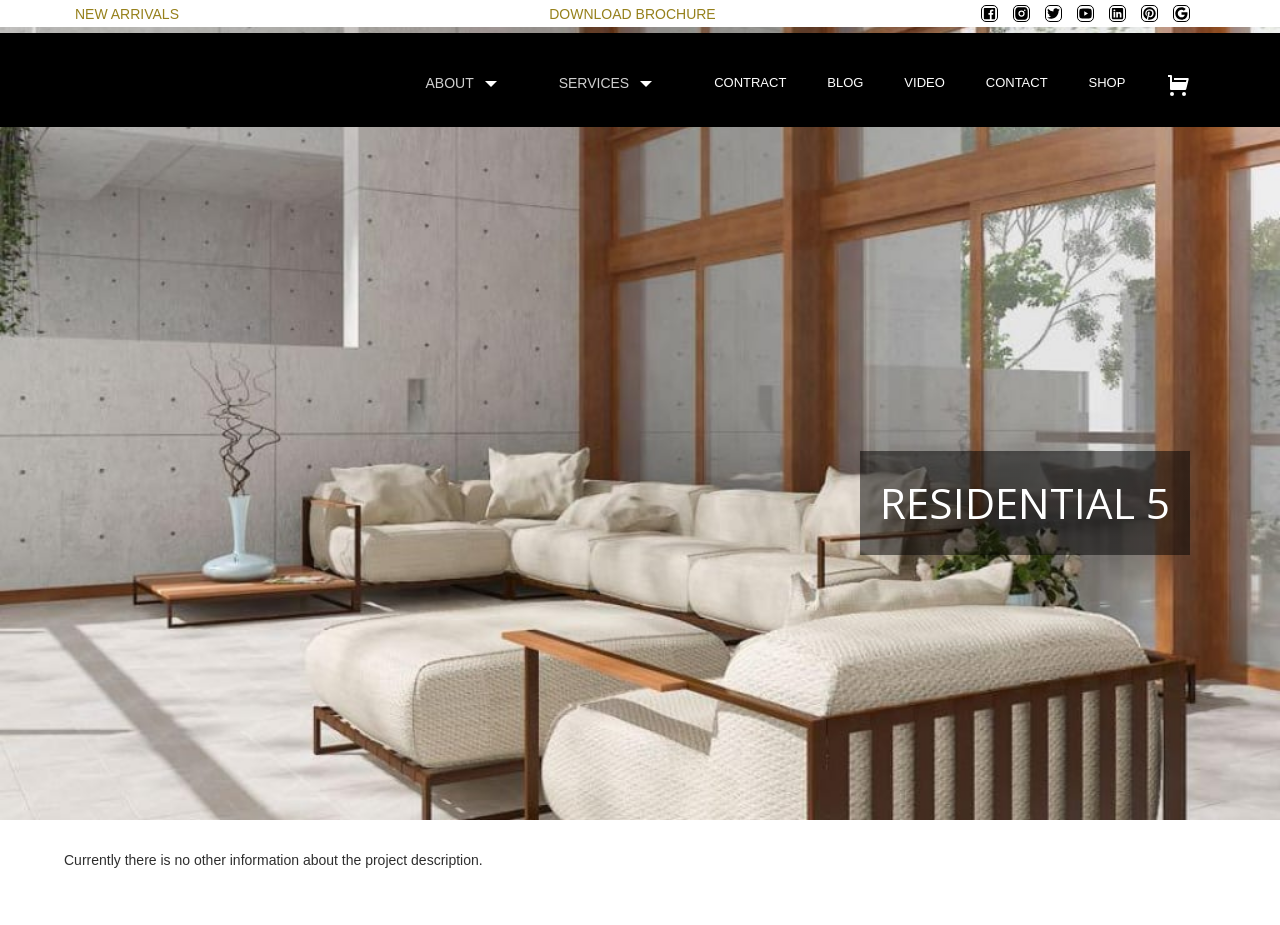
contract (750, 82)
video (924, 82)
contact (1017, 82)
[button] (471, 83)
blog (845, 82)
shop (1107, 82)
